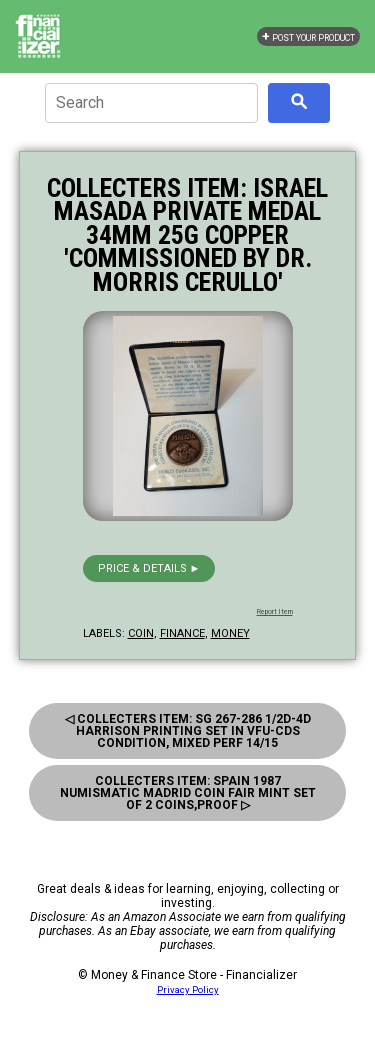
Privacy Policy (188, 989)
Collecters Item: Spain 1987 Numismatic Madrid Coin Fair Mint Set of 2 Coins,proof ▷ (188, 793)
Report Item (275, 612)
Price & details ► (149, 568)
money (230, 633)
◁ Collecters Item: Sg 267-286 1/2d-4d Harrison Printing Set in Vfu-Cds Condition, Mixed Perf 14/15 (188, 731)
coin (141, 633)
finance (182, 633)
